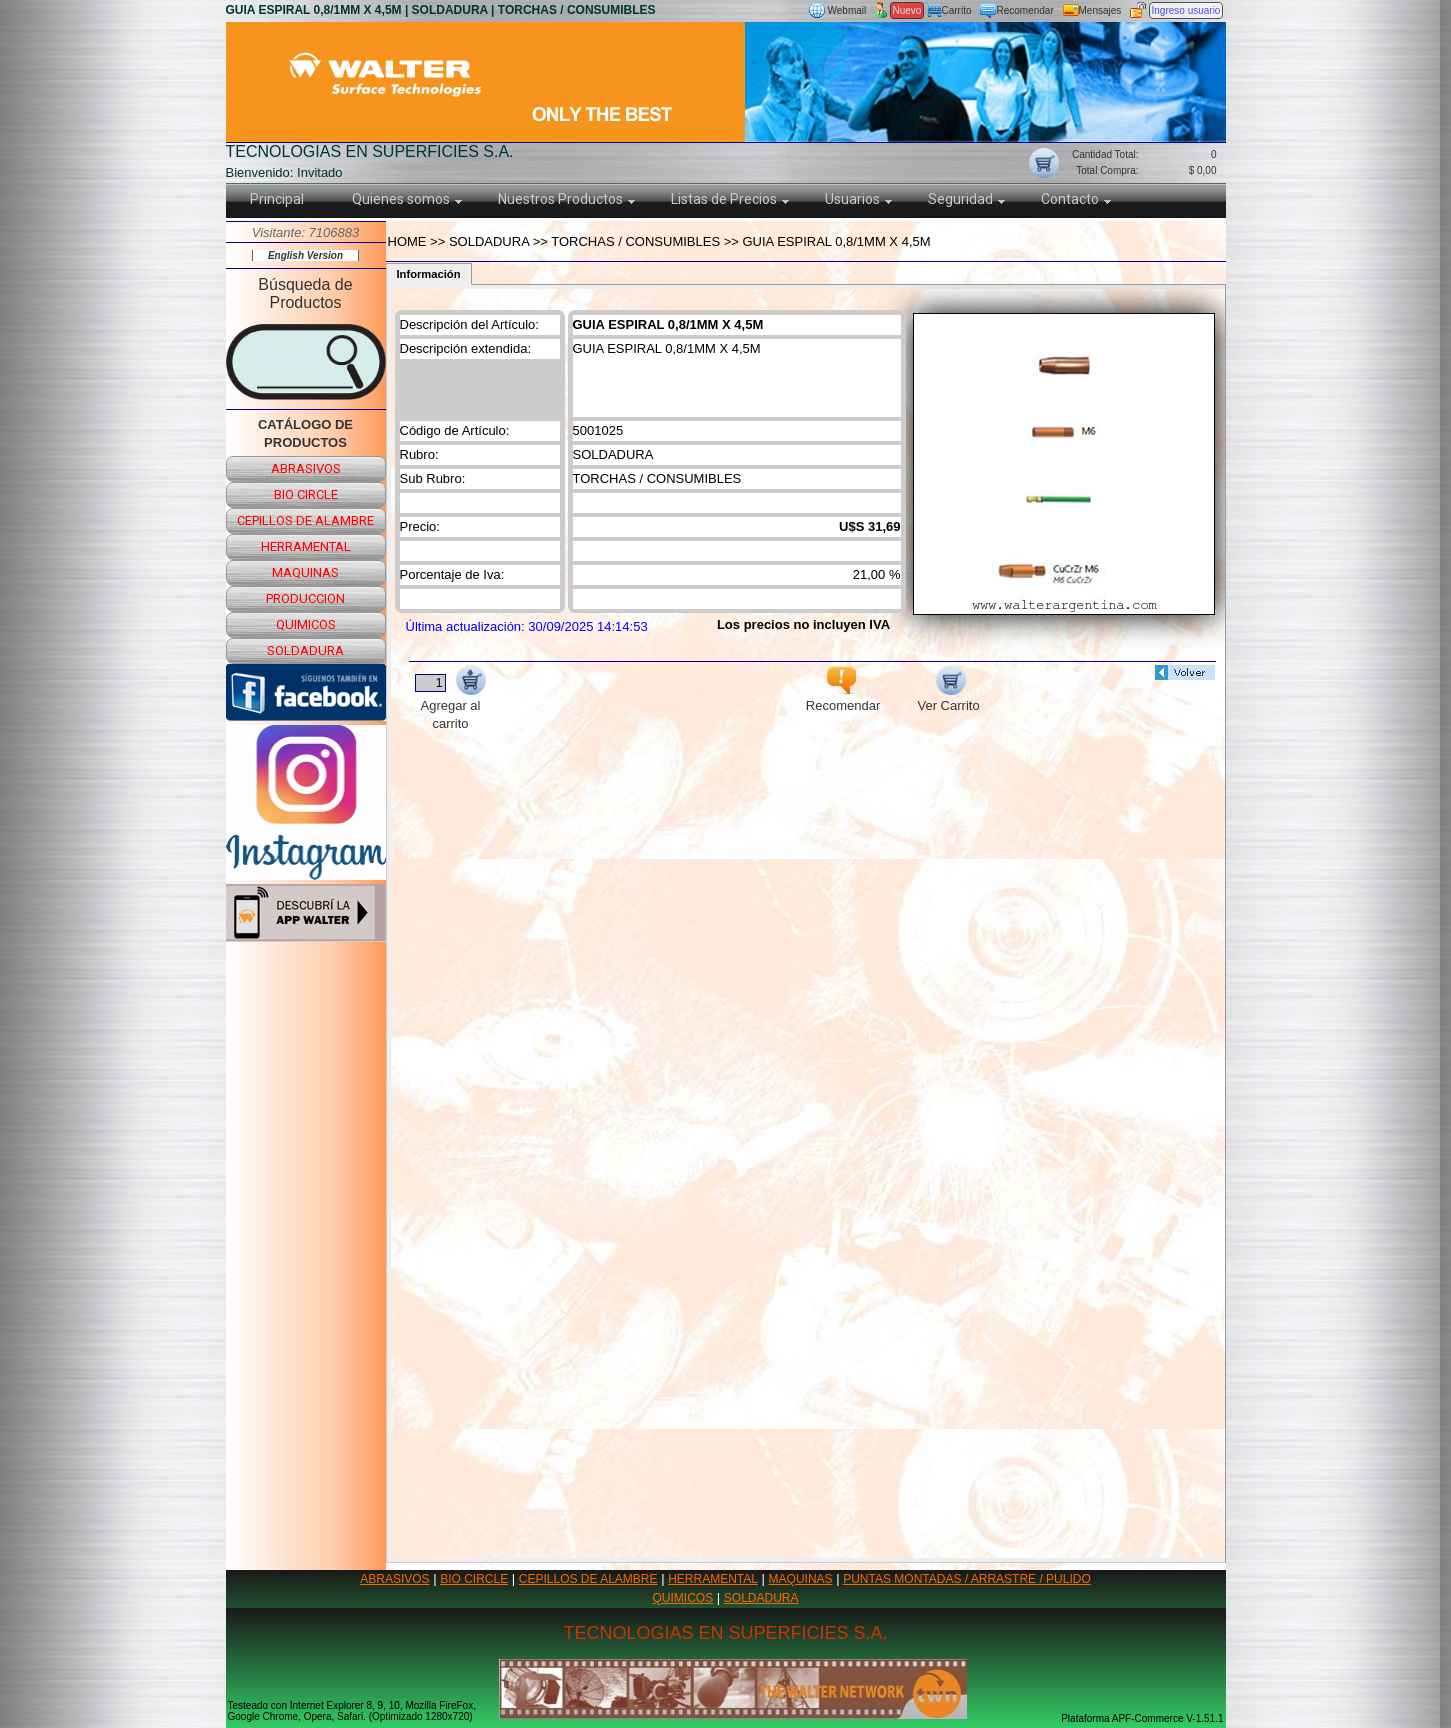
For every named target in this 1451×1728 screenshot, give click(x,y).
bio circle (306, 494)
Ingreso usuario (1186, 10)
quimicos (306, 624)
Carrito (957, 10)
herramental (306, 546)
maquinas (305, 572)
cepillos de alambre (305, 520)
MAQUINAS (801, 1579)
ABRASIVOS (394, 1579)
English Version (305, 255)
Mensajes (1100, 10)
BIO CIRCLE (474, 1579)
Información (429, 274)
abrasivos (306, 468)
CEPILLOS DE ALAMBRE (588, 1579)
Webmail (847, 10)
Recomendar (1025, 10)
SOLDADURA (761, 1598)
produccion (305, 598)
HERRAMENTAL (713, 1579)
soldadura (305, 650)
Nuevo (907, 10)
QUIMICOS (683, 1598)
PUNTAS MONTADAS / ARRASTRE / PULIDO (967, 1579)
